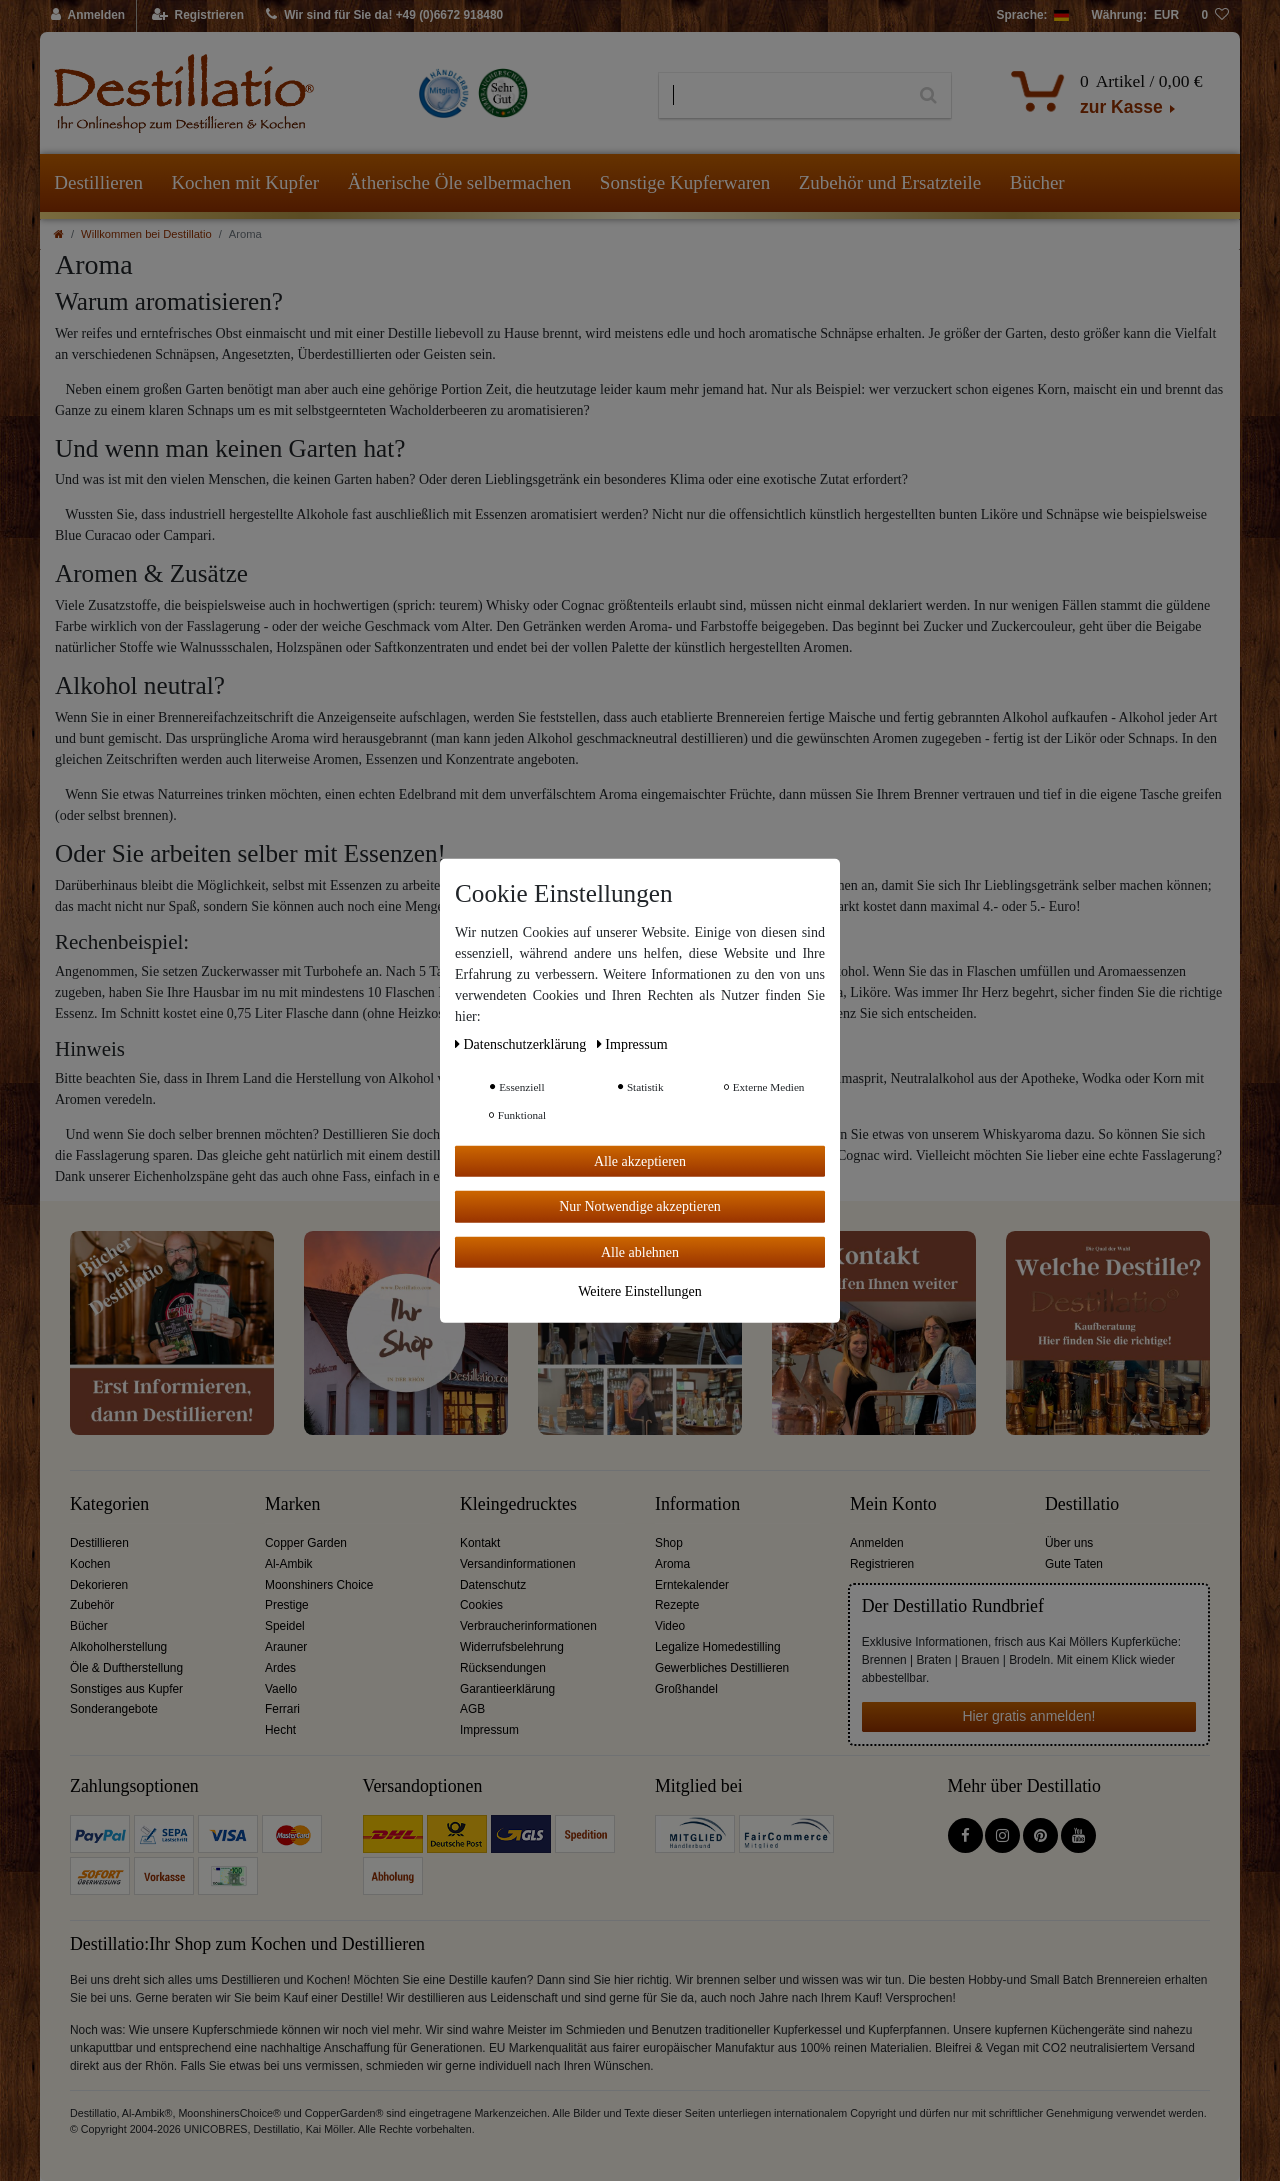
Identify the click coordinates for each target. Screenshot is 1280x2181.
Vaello (281, 1689)
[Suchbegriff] (782, 96)
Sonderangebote (114, 1709)
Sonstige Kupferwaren (685, 182)
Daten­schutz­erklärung (522, 1043)
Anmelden (877, 1543)
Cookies (481, 1605)
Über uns (1069, 1543)
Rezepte (677, 1605)
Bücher (1037, 182)
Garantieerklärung (507, 1689)
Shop (669, 1543)
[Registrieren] (198, 16)
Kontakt (480, 1543)
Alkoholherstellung (118, 1647)
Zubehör (92, 1605)
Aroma (672, 1564)
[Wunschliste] (1215, 16)
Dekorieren (99, 1585)
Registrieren (882, 1564)
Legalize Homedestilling (718, 1647)
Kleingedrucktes (518, 1504)
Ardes (280, 1668)
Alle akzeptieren (640, 1160)
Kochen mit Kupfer (245, 182)
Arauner (286, 1647)
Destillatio (1082, 1504)
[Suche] (928, 96)
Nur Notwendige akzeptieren (640, 1206)
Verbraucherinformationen (528, 1626)
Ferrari (282, 1709)
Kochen (90, 1564)
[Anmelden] (88, 16)
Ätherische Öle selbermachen (460, 182)
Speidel (285, 1626)
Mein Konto (893, 1504)
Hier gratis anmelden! (1028, 1716)
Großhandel (686, 1689)
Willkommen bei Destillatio (146, 234)
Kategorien (109, 1504)
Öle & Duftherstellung (126, 1668)
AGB (472, 1709)
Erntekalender (692, 1585)
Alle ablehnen (640, 1251)
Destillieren (98, 182)
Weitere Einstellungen (640, 1291)
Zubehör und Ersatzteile (890, 182)
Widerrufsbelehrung (512, 1647)
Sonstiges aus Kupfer (126, 1689)
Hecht (280, 1730)
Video (670, 1626)
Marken (292, 1504)
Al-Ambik (289, 1564)
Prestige (287, 1605)
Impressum (489, 1730)
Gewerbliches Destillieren (722, 1668)
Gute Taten (1074, 1564)
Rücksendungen (503, 1668)
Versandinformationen (518, 1564)
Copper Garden (306, 1543)
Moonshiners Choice (319, 1585)
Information (697, 1504)
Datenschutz (493, 1585)
